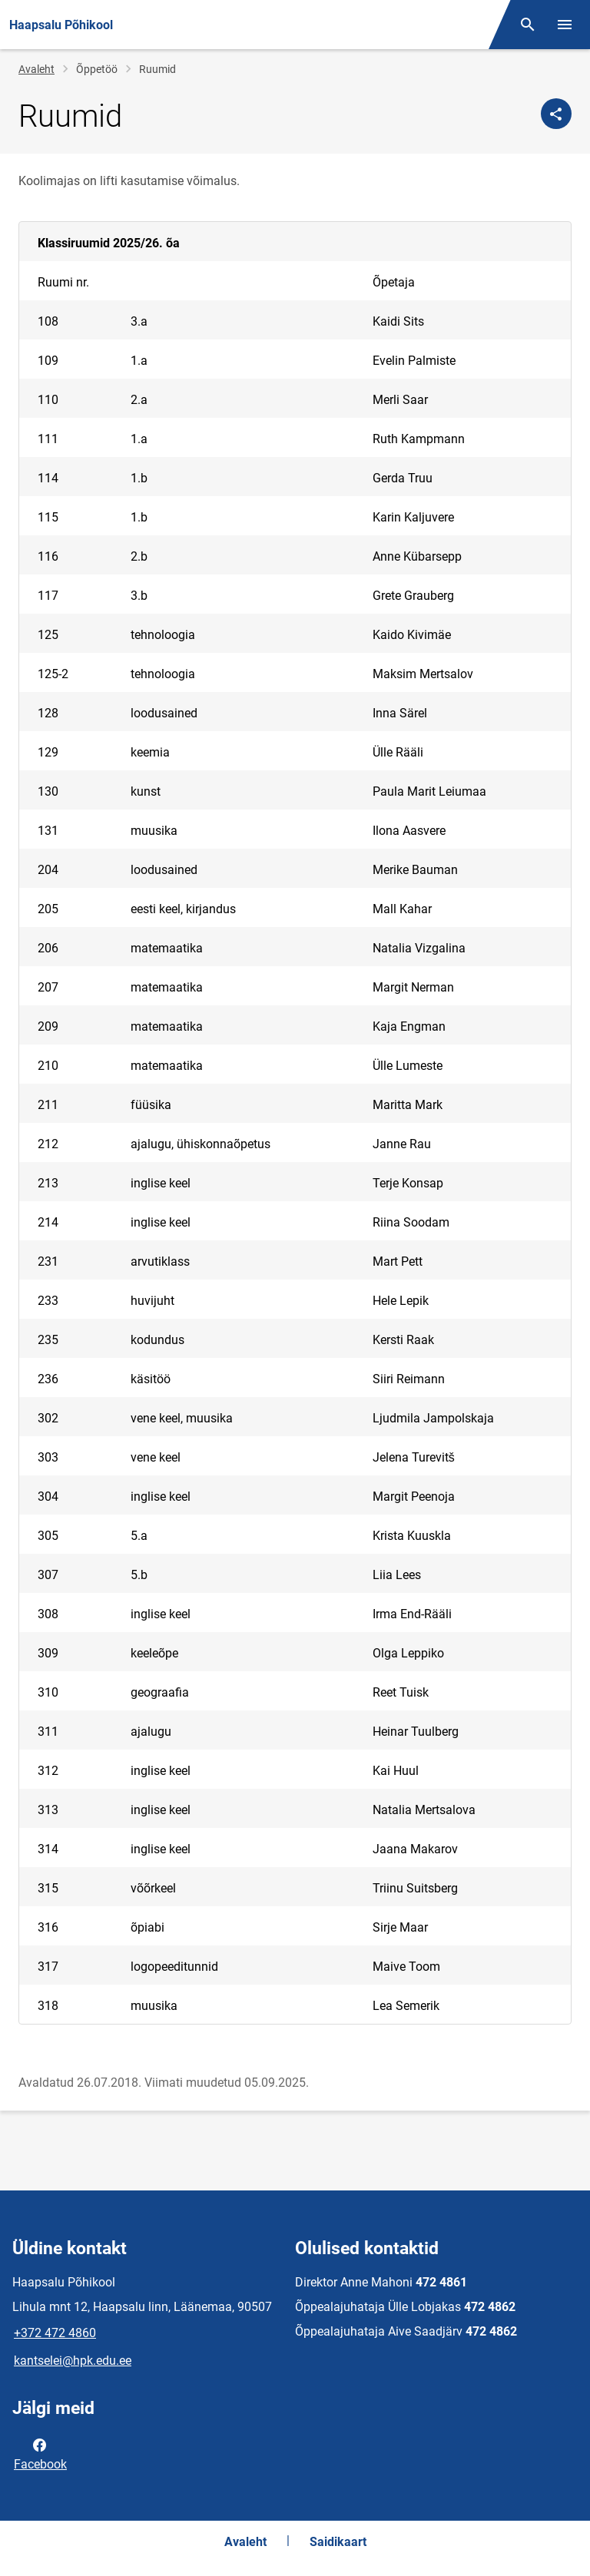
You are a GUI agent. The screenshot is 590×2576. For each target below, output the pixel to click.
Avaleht (36, 69)
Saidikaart (338, 2542)
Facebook (40, 2453)
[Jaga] (556, 113)
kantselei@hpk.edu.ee (72, 2360)
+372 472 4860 (55, 2333)
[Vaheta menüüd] (564, 24)
